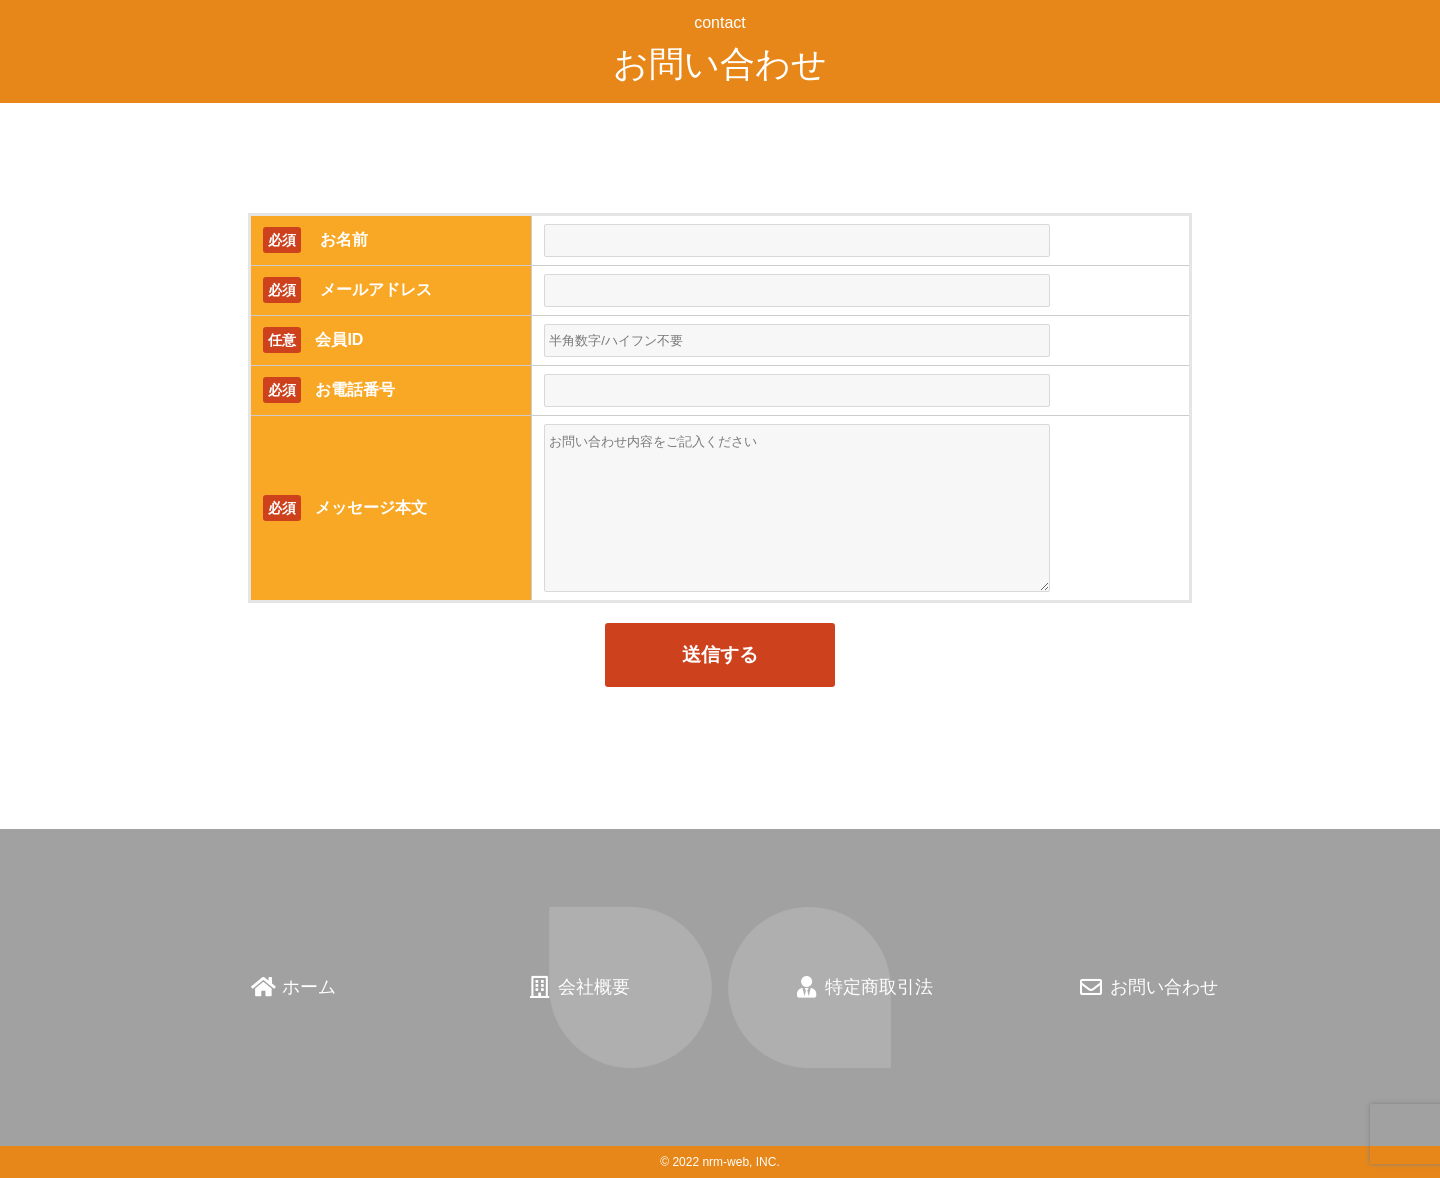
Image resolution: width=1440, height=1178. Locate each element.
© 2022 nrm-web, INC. (720, 1162)
